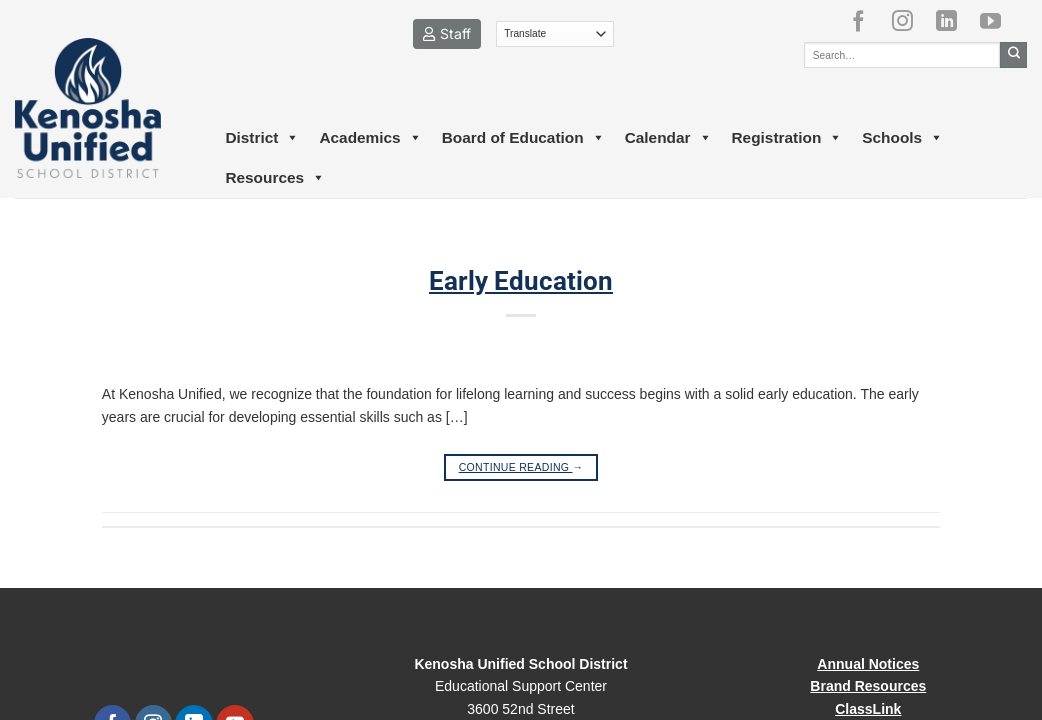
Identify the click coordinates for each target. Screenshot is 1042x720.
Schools (902, 138)
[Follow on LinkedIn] (954, 21)
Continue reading (521, 467)
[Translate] (555, 34)
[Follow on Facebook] (866, 21)
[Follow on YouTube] (998, 21)
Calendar (668, 138)
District (262, 138)
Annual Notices (868, 664)
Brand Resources (868, 686)
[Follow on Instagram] (910, 21)
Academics (370, 138)
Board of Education (523, 138)
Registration (787, 138)
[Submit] (1013, 55)
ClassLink (868, 709)
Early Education (521, 281)
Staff (447, 33)
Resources (275, 178)
